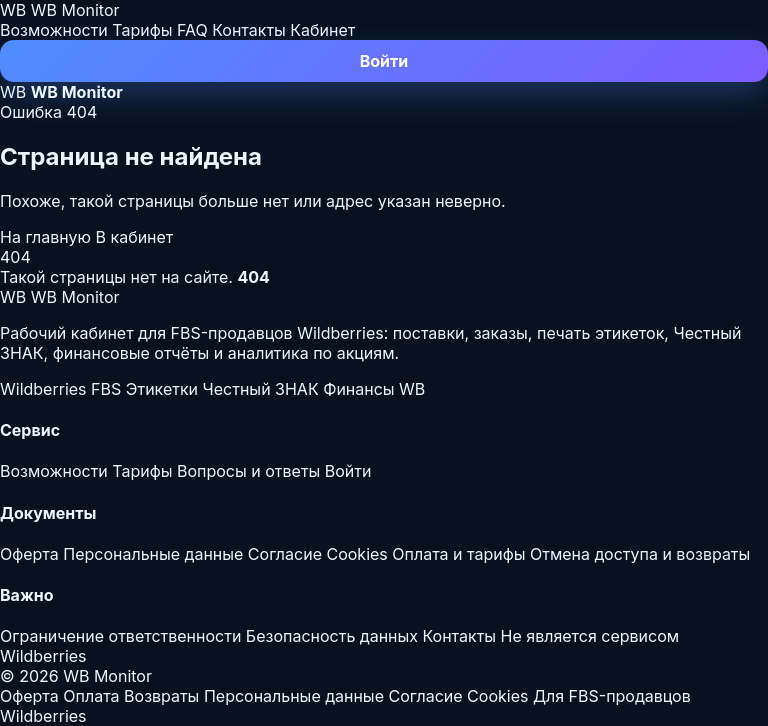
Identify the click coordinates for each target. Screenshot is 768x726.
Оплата (91, 696)
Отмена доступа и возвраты (640, 554)
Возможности (54, 30)
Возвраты (161, 696)
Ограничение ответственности (120, 636)
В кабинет (135, 237)
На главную (48, 237)
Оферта (29, 554)
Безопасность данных (332, 636)
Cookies (356, 554)
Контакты (249, 30)
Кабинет (322, 30)
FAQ (192, 30)
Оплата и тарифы (458, 554)
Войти (384, 61)
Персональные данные (153, 554)
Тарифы (142, 30)
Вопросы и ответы (248, 471)
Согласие (285, 554)
